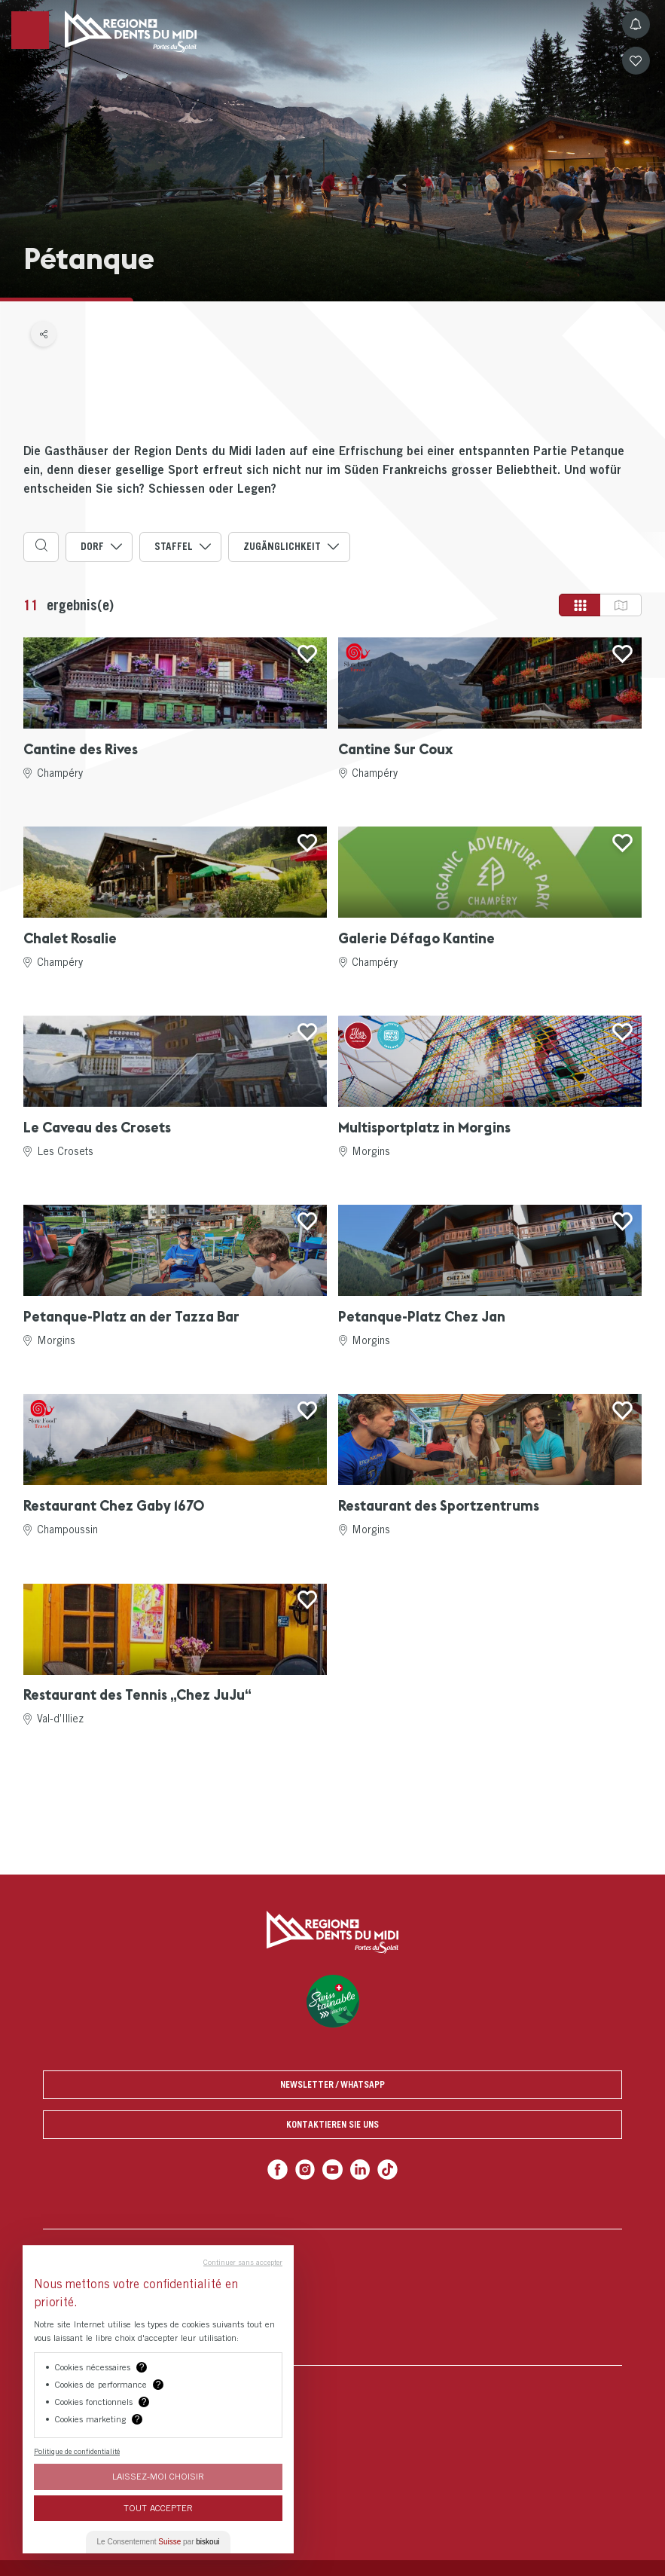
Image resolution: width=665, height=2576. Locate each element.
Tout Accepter (158, 2507)
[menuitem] (332, 2297)
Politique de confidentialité (77, 2450)
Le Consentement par (158, 2542)
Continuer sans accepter (242, 2261)
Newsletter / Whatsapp (332, 2084)
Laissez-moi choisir (158, 2476)
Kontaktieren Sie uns (332, 2124)
